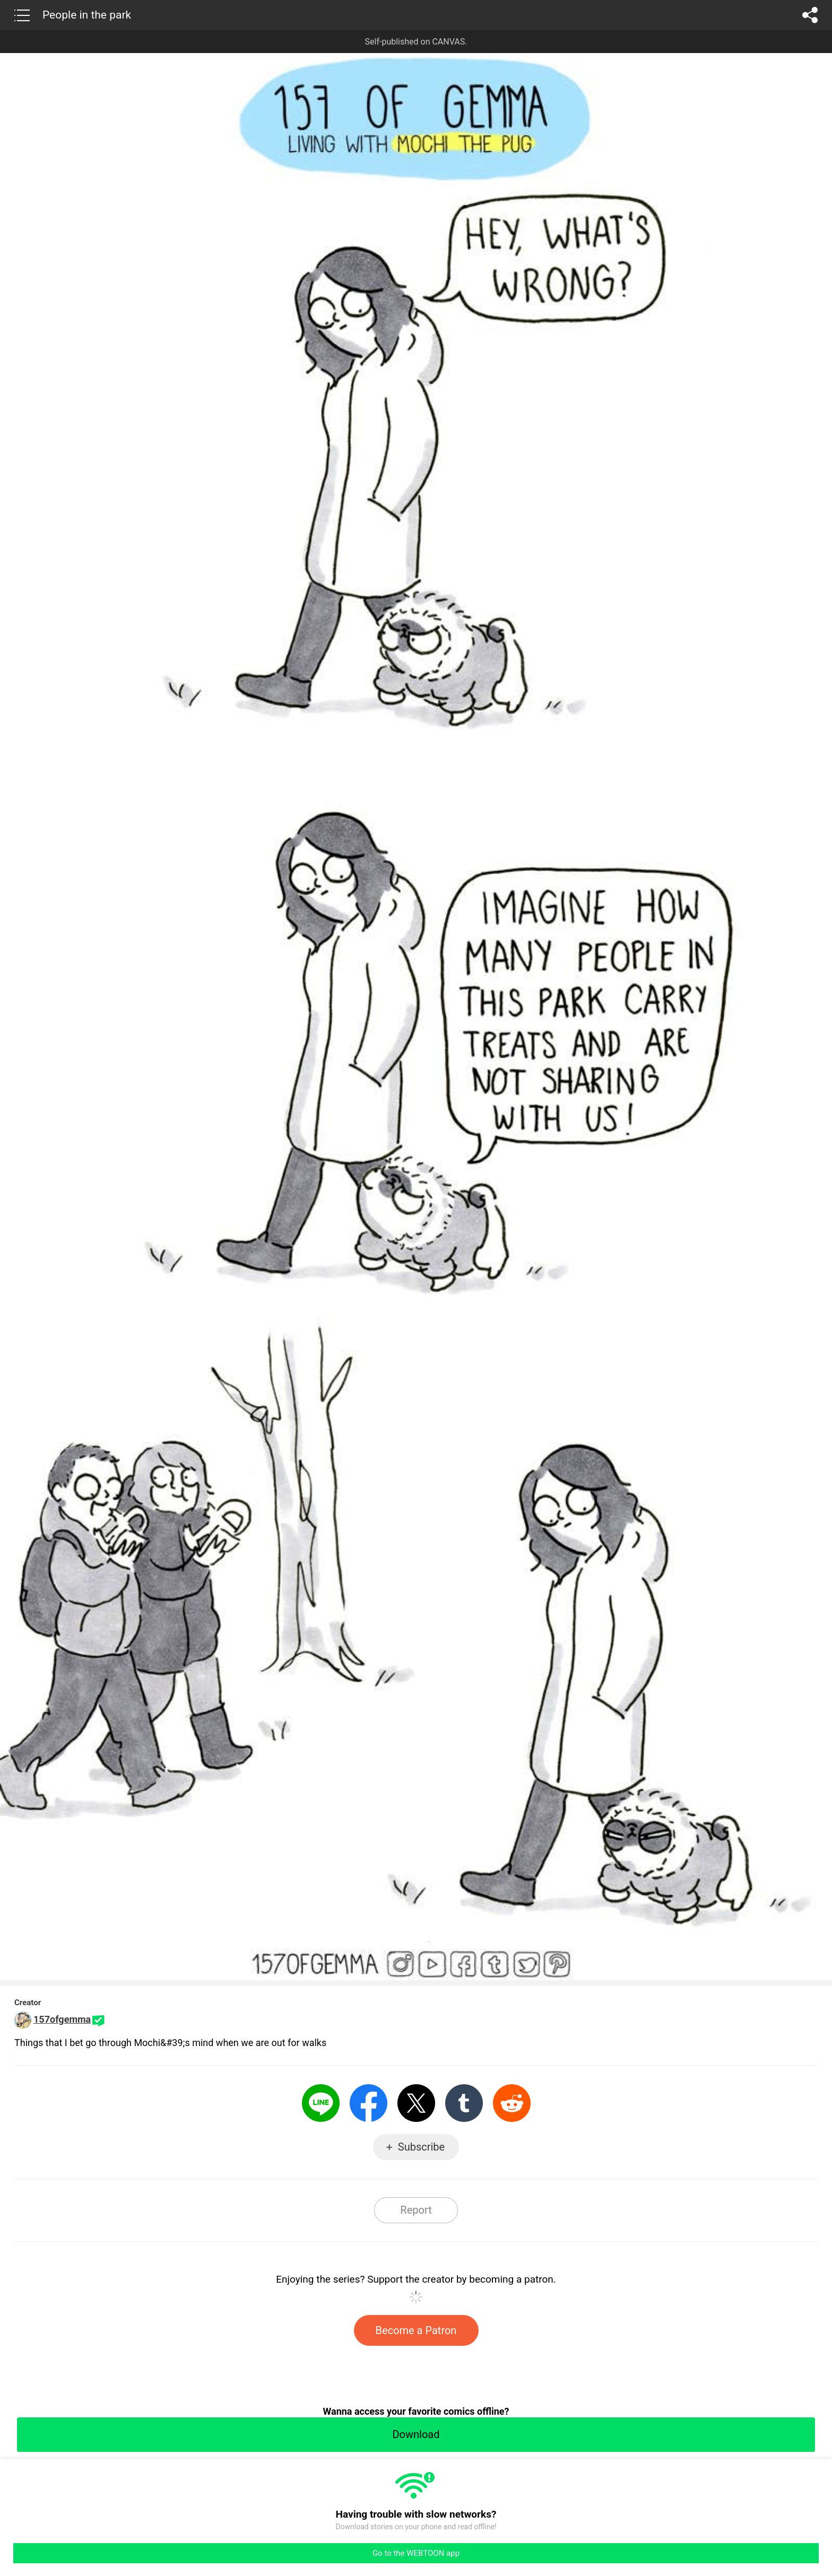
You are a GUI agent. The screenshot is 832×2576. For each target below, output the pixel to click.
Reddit (512, 2103)
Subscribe (421, 2146)
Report (415, 2210)
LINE (321, 2103)
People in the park (86, 14)
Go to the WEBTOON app (416, 2553)
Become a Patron (416, 2330)
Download (415, 2434)
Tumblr (464, 2103)
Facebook (368, 2103)
